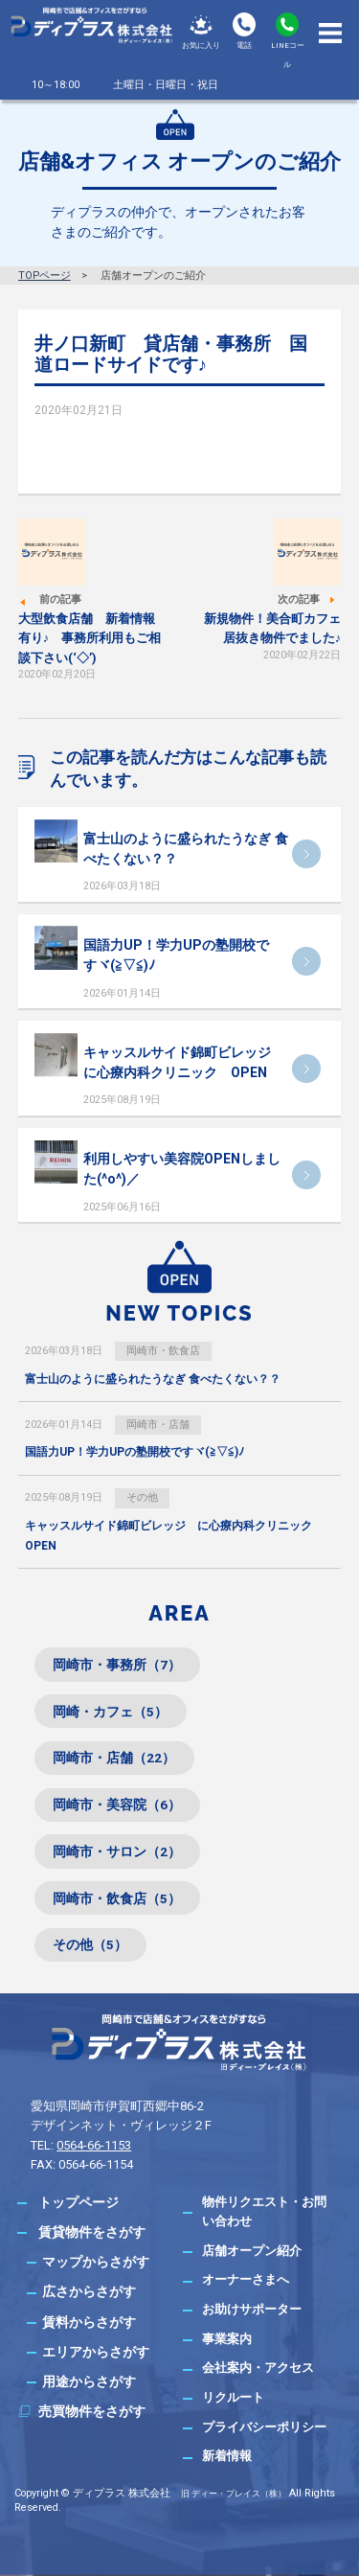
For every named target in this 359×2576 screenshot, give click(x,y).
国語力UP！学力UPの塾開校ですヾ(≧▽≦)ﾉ (134, 1452)
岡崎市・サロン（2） (117, 1851)
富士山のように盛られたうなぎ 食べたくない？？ (152, 1379)
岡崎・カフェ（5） (110, 1711)
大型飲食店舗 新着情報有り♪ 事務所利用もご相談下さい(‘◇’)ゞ (89, 638)
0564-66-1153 (93, 2145)
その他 (142, 1497)
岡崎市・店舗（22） (114, 1757)
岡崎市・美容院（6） (117, 1804)
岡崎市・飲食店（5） (117, 1898)
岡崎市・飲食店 (163, 1351)
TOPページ (44, 275)
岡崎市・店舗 (158, 1424)
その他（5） (90, 1944)
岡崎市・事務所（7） (117, 1664)
